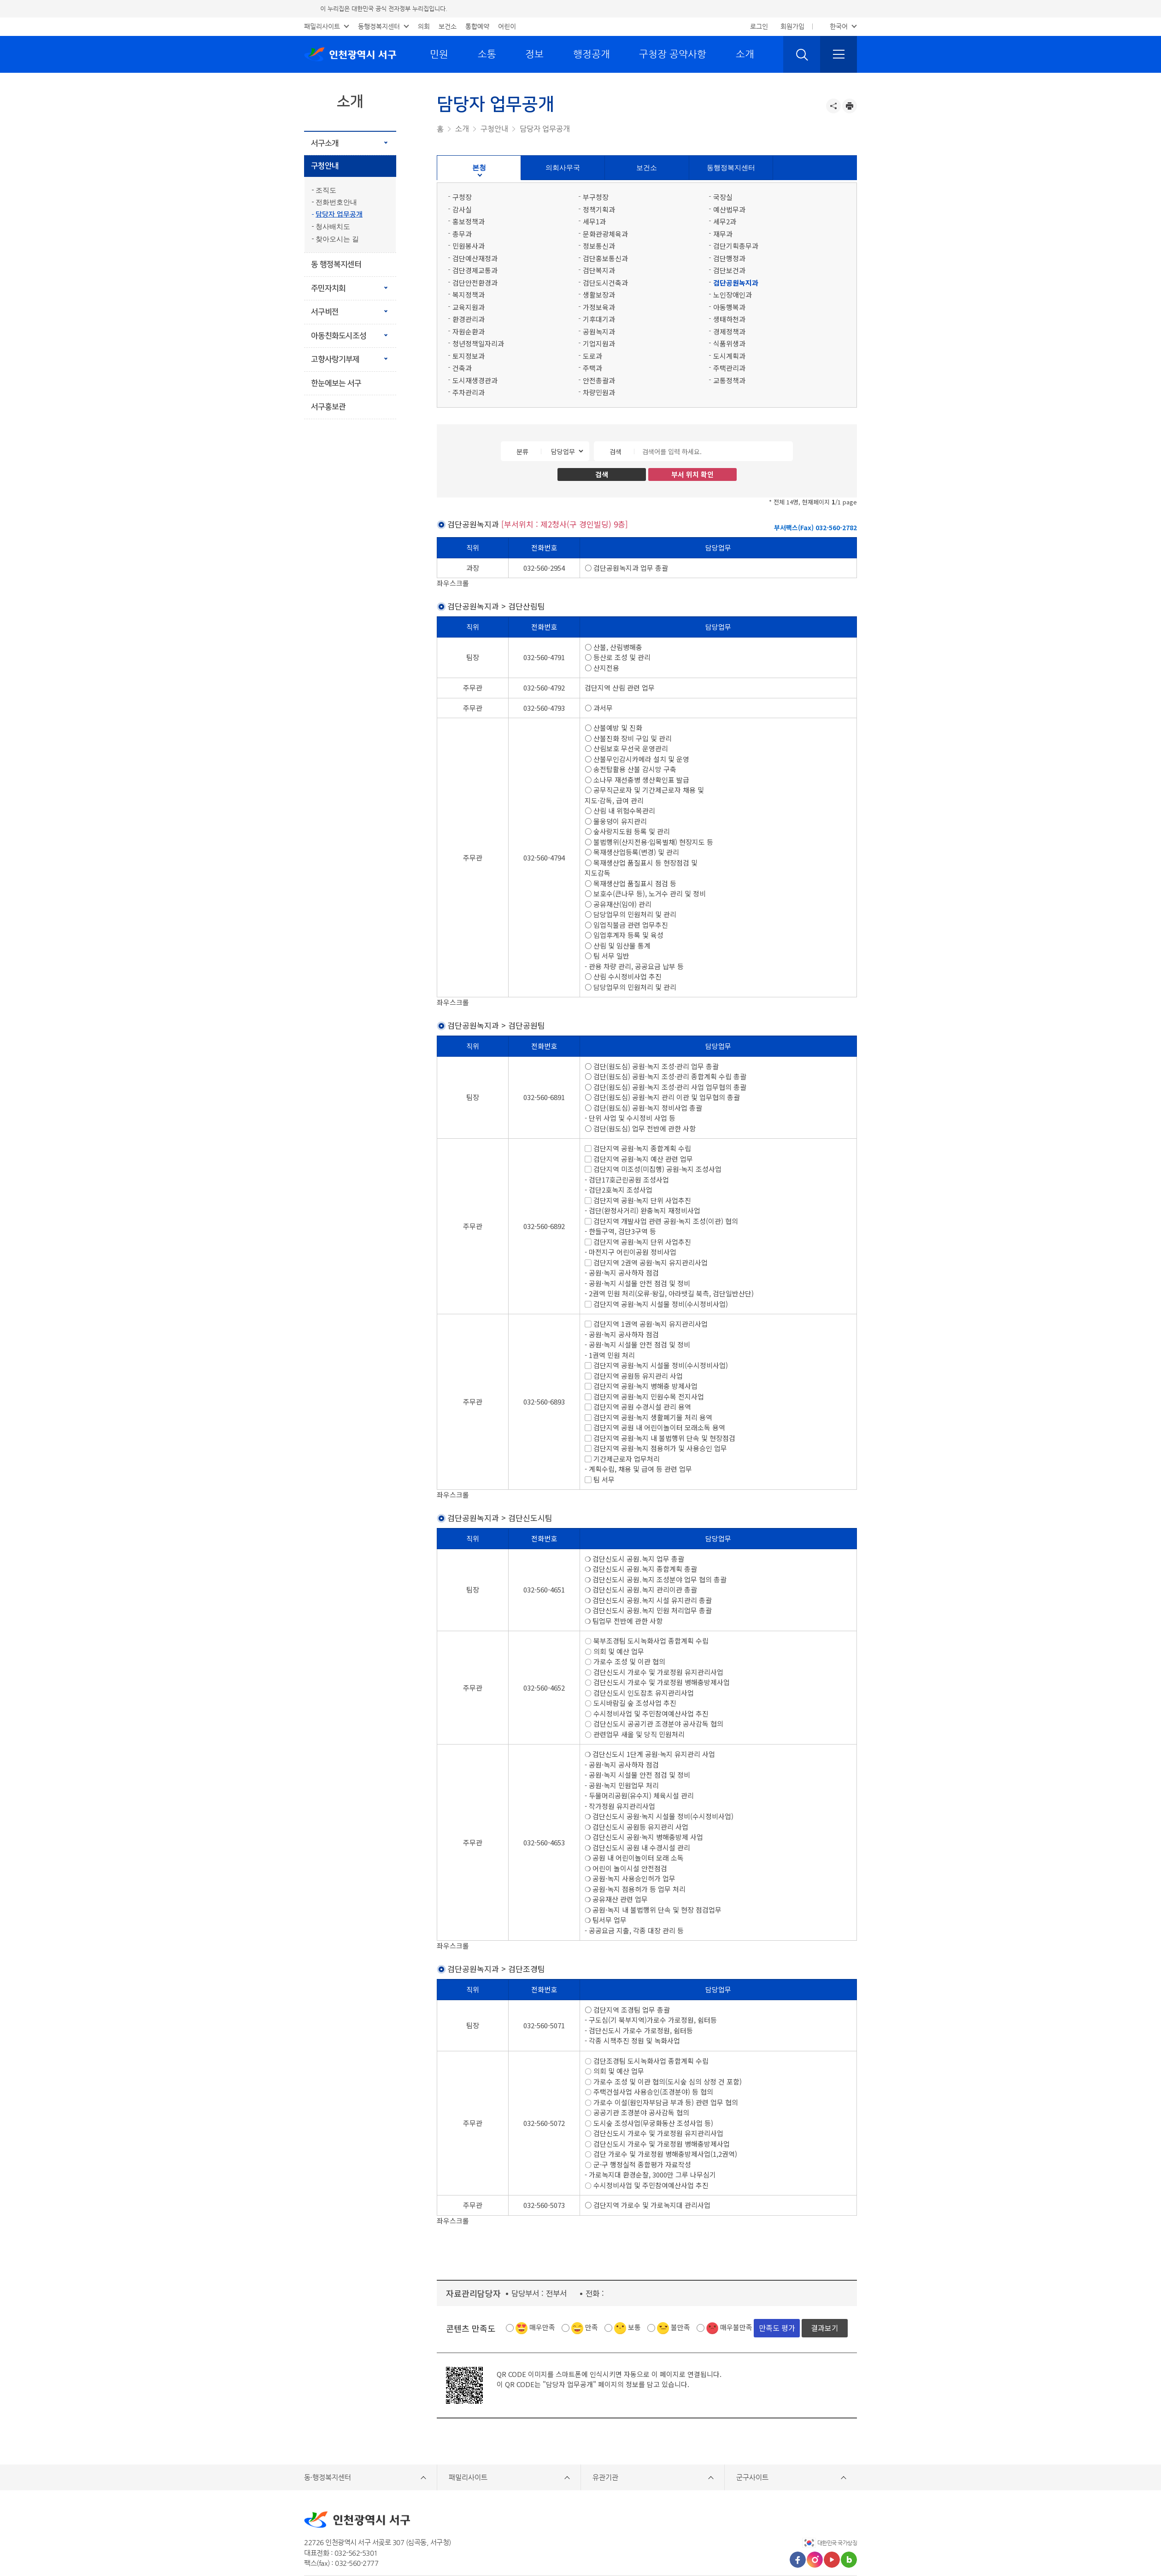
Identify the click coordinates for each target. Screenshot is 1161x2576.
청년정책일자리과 (478, 343)
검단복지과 (599, 270)
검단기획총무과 (735, 246)
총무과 (462, 234)
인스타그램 (815, 2508)
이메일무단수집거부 (627, 2536)
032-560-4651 (544, 1558)
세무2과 (724, 221)
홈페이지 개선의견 (364, 2536)
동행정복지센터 (379, 26)
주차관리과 (468, 392)
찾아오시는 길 (337, 239)
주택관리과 (729, 368)
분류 (522, 451)
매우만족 (542, 2275)
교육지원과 (468, 307)
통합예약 (477, 26)
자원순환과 (468, 331)
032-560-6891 (544, 1076)
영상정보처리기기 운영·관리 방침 (544, 2536)
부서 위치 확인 (692, 474)
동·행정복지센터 (327, 2425)
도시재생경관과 (475, 380)
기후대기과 (599, 319)
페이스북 (798, 2508)
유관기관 (605, 2425)
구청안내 (325, 166)
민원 (439, 53)
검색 (616, 451)
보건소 (448, 26)
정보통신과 (599, 246)
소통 (487, 53)
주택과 (592, 368)
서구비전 (325, 312)
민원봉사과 (468, 246)
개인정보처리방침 (424, 2536)
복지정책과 (468, 294)
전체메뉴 (838, 54)
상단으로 (840, 2537)
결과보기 (824, 2275)
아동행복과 (729, 307)
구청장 (462, 197)
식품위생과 (729, 343)
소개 (745, 53)
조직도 (326, 190)
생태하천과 (729, 319)
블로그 (849, 2508)
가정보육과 (599, 307)
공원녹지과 (599, 331)
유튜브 (832, 2508)
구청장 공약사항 (672, 53)
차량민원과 (599, 392)
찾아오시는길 (683, 2536)
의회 (424, 26)
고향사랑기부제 (335, 359)
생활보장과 (599, 294)
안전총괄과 (599, 380)
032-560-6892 (544, 1205)
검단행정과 (729, 258)
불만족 (680, 2275)
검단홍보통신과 (605, 258)
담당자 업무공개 (339, 214)
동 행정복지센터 (336, 264)
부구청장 (596, 197)
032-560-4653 (544, 1811)
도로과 (592, 356)
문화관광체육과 (605, 234)
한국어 (839, 26)
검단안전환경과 (475, 282)
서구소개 (325, 143)
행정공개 (591, 53)
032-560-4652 (544, 1656)
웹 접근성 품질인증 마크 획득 (759, 2536)
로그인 (759, 26)
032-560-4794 (544, 847)
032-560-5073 (544, 2163)
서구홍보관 (328, 407)
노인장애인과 (732, 294)
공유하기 (833, 106)
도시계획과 (729, 356)
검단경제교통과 (475, 270)
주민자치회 (328, 288)
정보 (534, 53)
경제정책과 (729, 331)
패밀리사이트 (322, 26)
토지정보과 (468, 356)
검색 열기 (801, 54)
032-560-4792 (544, 677)
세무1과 (594, 221)
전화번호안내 (336, 202)
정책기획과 (599, 209)
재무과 (723, 234)
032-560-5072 (544, 2081)
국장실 (723, 197)
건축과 (462, 368)
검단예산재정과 (475, 258)
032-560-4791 (544, 647)
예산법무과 (729, 209)
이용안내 (316, 2536)
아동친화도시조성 (338, 336)
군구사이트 (752, 2425)
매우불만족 (736, 2275)
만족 (591, 2275)
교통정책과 (729, 380)
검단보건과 (729, 270)
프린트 (849, 106)
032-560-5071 (544, 1984)
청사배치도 (333, 226)
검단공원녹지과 (735, 282)
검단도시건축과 (605, 282)
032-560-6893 (544, 1381)
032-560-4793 (544, 697)
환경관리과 (468, 319)
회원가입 (792, 26)
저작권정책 (473, 2536)
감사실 (462, 209)
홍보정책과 (468, 221)
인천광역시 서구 (350, 54)
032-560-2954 (544, 568)
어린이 (507, 26)
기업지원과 (599, 343)
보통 (634, 2275)
